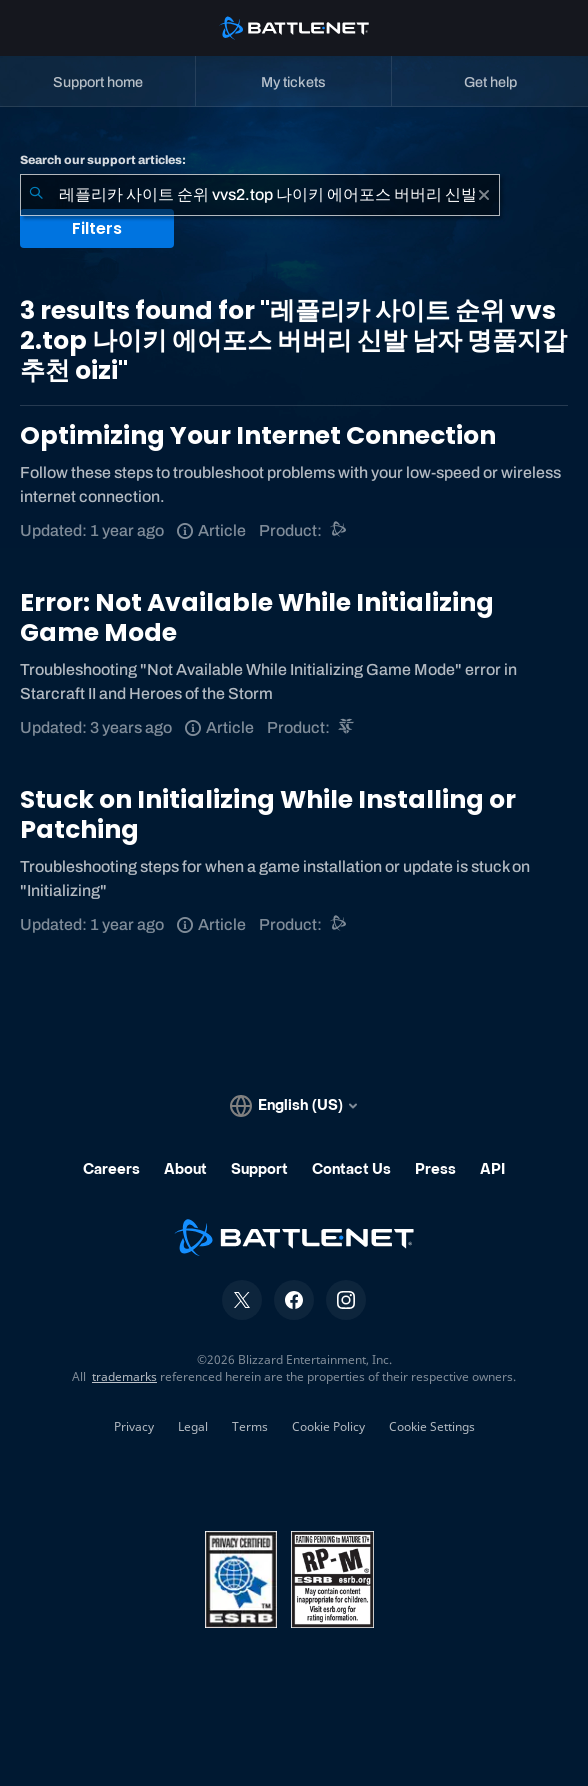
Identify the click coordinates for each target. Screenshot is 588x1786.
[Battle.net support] (339, 530)
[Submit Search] (36, 195)
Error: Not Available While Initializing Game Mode (257, 617)
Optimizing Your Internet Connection (258, 435)
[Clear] (484, 195)
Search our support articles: (103, 160)
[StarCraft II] (347, 727)
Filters (97, 228)
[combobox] (260, 195)
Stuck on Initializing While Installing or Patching (268, 814)
